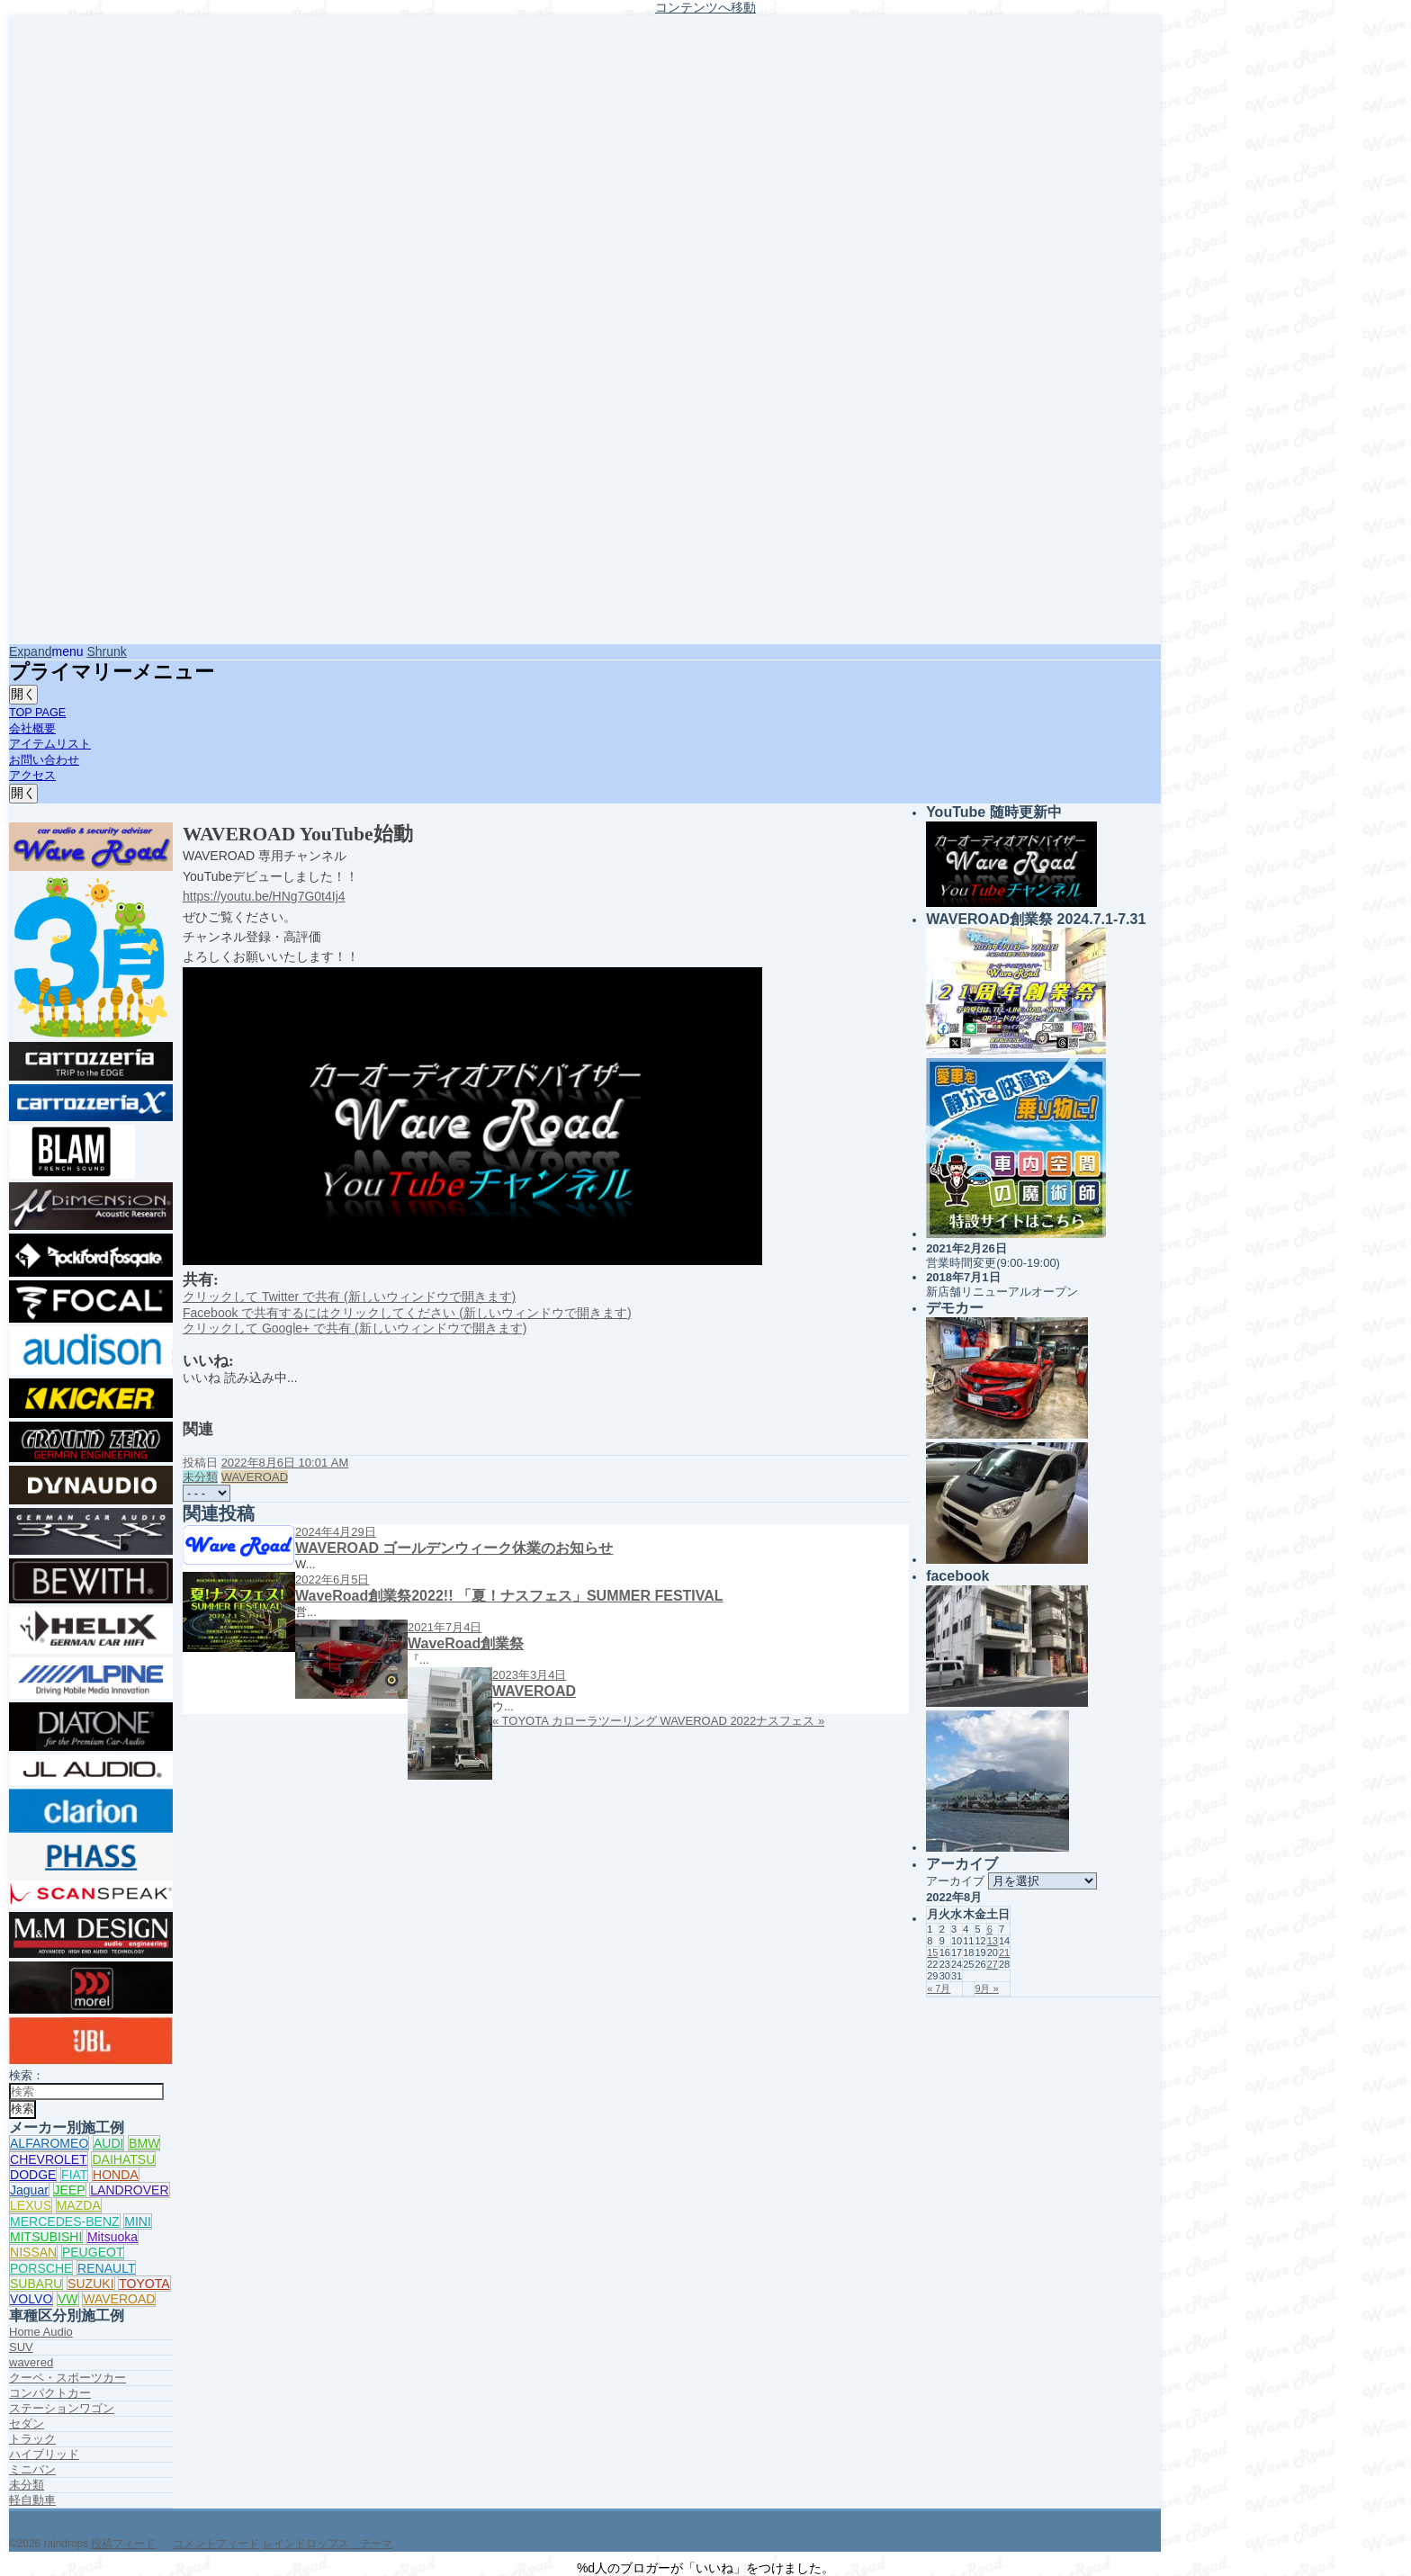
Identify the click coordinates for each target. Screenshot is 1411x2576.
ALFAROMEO (49, 2143)
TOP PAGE (37, 712)
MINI (137, 2221)
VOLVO (31, 2299)
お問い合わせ (44, 760)
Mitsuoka (112, 2237)
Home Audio (41, 2331)
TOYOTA (144, 2283)
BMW (144, 2143)
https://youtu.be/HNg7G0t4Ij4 (264, 896)
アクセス (32, 775)
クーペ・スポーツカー (67, 2377)
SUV (21, 2347)
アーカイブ (955, 1881)
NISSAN (33, 2252)
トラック (32, 2439)
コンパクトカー (50, 2393)
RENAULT (106, 2268)
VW (68, 2299)
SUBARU (36, 2283)
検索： (26, 2075)
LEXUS (30, 2205)
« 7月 (938, 1988)
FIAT (74, 2175)
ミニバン (32, 2469)
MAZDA (79, 2205)
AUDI (109, 2143)
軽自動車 (32, 2500)
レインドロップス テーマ (327, 2543)
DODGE (33, 2175)
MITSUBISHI (46, 2237)
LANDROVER (129, 2190)
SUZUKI (90, 2283)
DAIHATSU (123, 2159)
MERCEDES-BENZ (65, 2221)
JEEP (69, 2190)
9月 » (986, 1988)
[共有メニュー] (206, 1493)
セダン (26, 2423)
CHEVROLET (48, 2159)
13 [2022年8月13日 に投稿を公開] (992, 1940)
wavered (31, 2362)
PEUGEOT (93, 2252)
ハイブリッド (44, 2454)
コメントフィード (216, 2543)
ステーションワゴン (61, 2408)
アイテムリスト (50, 744)
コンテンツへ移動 (705, 7)
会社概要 (32, 729)
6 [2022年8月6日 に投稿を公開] (990, 1929)
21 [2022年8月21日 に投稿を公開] (1004, 1952)
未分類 (26, 2484)
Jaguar (29, 2190)
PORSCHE (41, 2268)
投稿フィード (123, 2543)
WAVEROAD (119, 2299)
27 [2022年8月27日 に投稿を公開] (992, 1964)
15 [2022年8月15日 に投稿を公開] (932, 1952)
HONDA (116, 2175)
